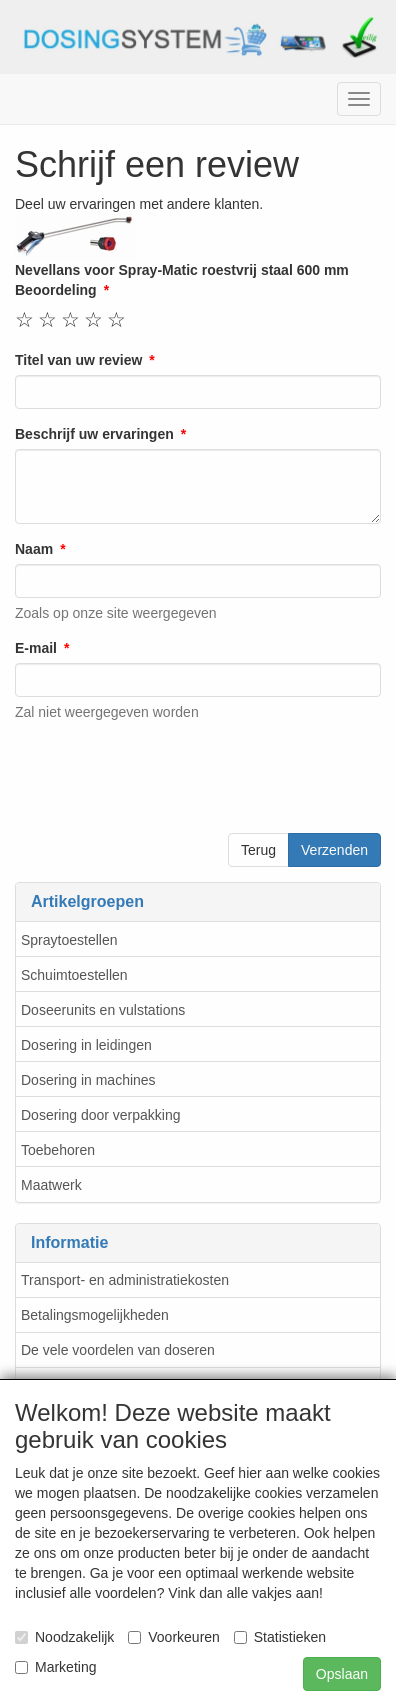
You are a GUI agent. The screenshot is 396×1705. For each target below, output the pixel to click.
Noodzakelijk (64, 1637)
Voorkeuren (174, 1637)
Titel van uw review (78, 360)
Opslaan (342, 1674)
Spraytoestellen (69, 940)
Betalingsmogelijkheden (95, 1315)
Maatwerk (51, 1185)
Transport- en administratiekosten (125, 1280)
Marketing (55, 1667)
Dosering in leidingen (86, 1045)
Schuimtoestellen (74, 975)
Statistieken (280, 1637)
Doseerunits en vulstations (103, 1010)
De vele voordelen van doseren (118, 1350)
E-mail (36, 648)
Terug (258, 850)
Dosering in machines (88, 1080)
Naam (34, 549)
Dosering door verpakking (101, 1115)
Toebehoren (58, 1150)
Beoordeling (56, 290)
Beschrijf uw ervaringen (94, 434)
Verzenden (334, 850)
